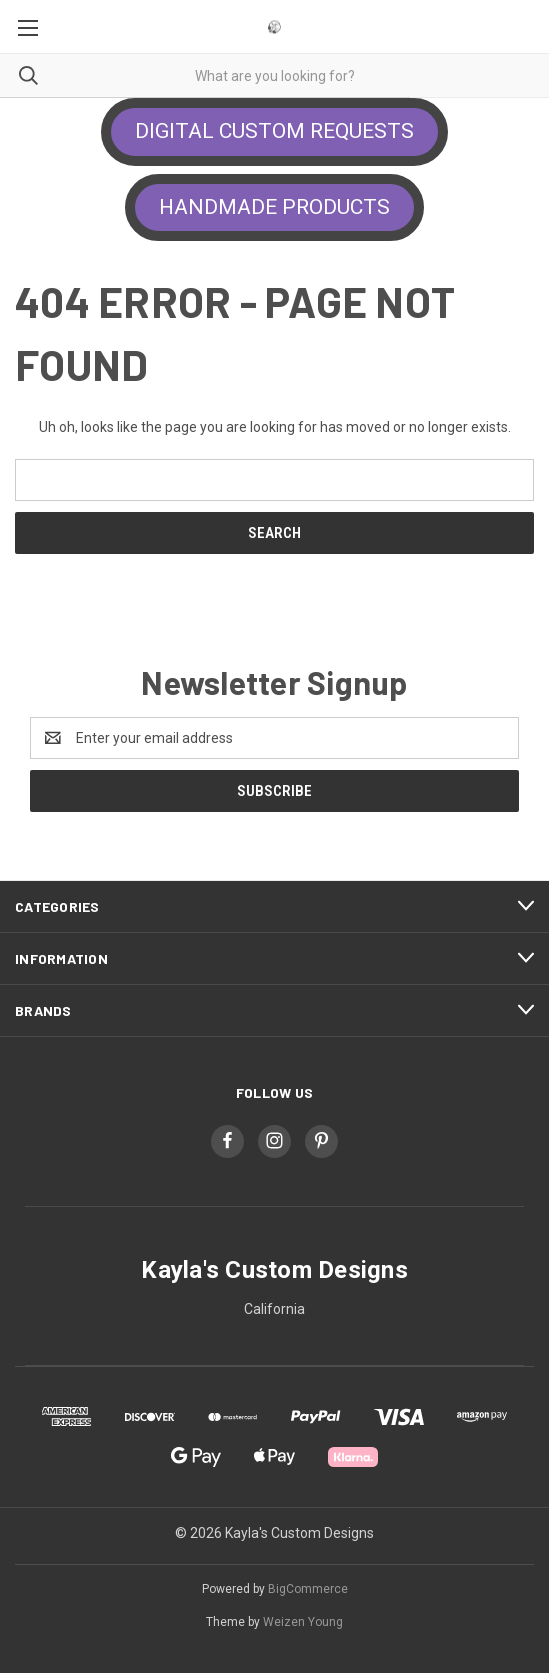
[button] (274, 132)
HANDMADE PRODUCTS (274, 207)
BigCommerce (308, 1589)
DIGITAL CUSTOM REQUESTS (274, 131)
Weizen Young (303, 1622)
